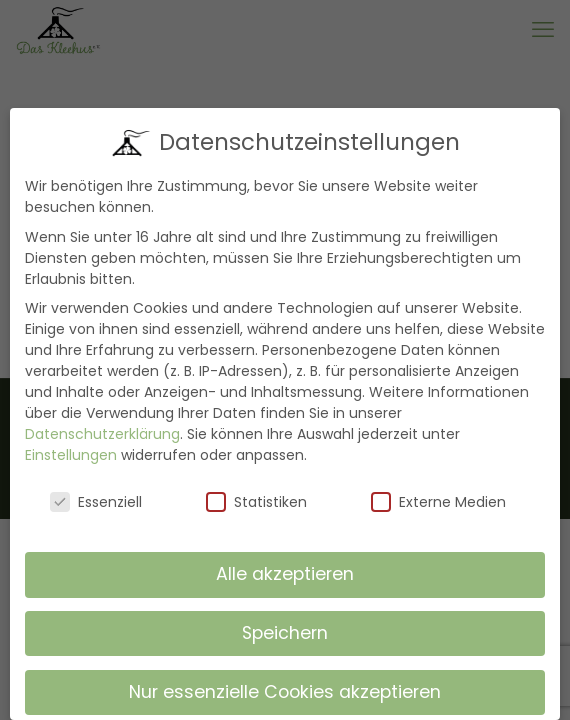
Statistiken (256, 502)
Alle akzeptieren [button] (285, 574)
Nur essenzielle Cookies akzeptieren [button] (285, 692)
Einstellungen (71, 455)
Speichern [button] (285, 633)
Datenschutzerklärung (102, 434)
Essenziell (96, 502)
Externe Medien (438, 502)
